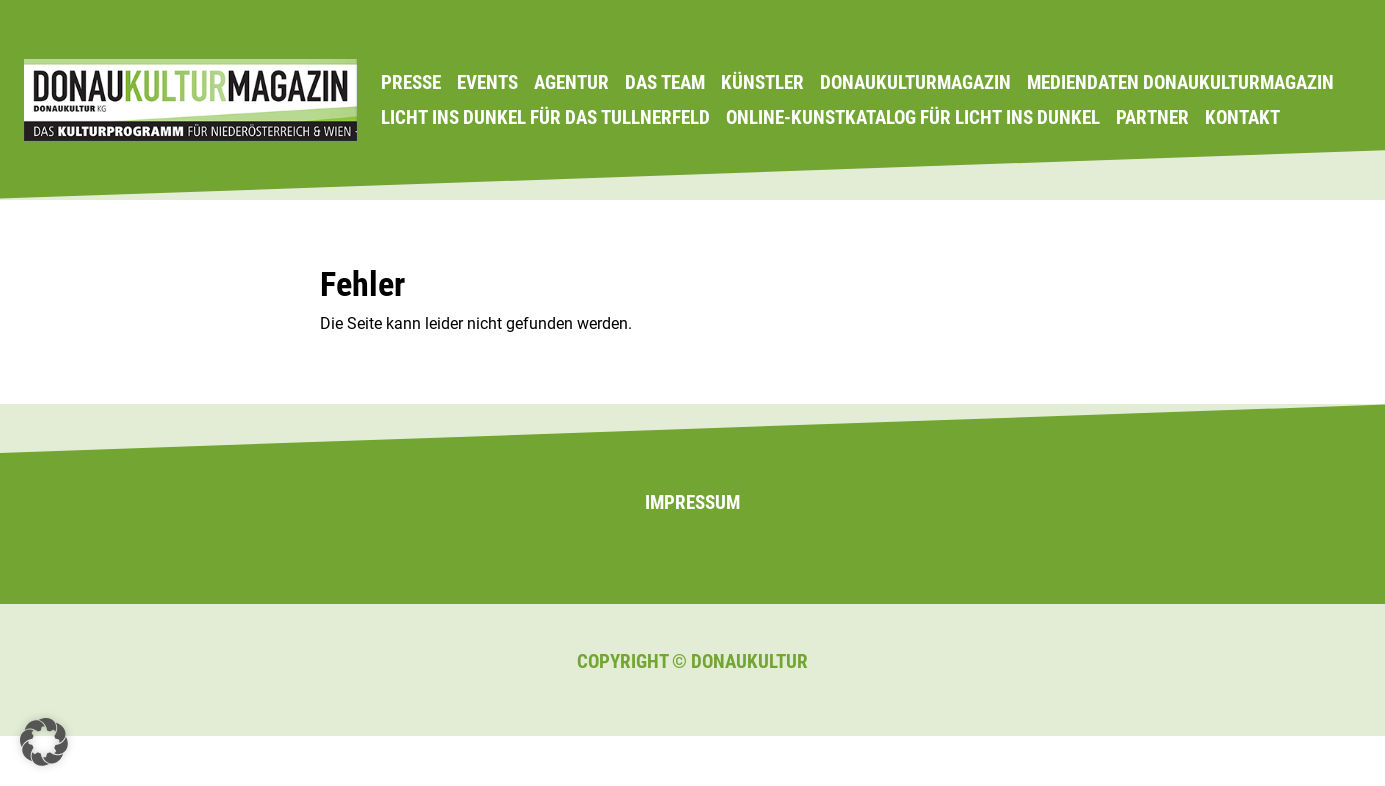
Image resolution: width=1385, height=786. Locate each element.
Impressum (692, 502)
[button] (44, 742)
